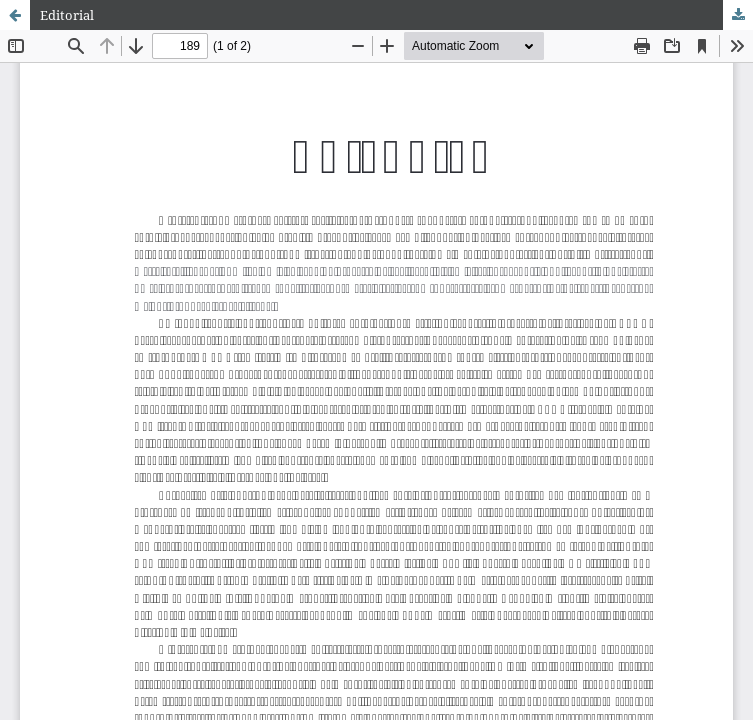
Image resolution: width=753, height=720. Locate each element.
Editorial (67, 15)
